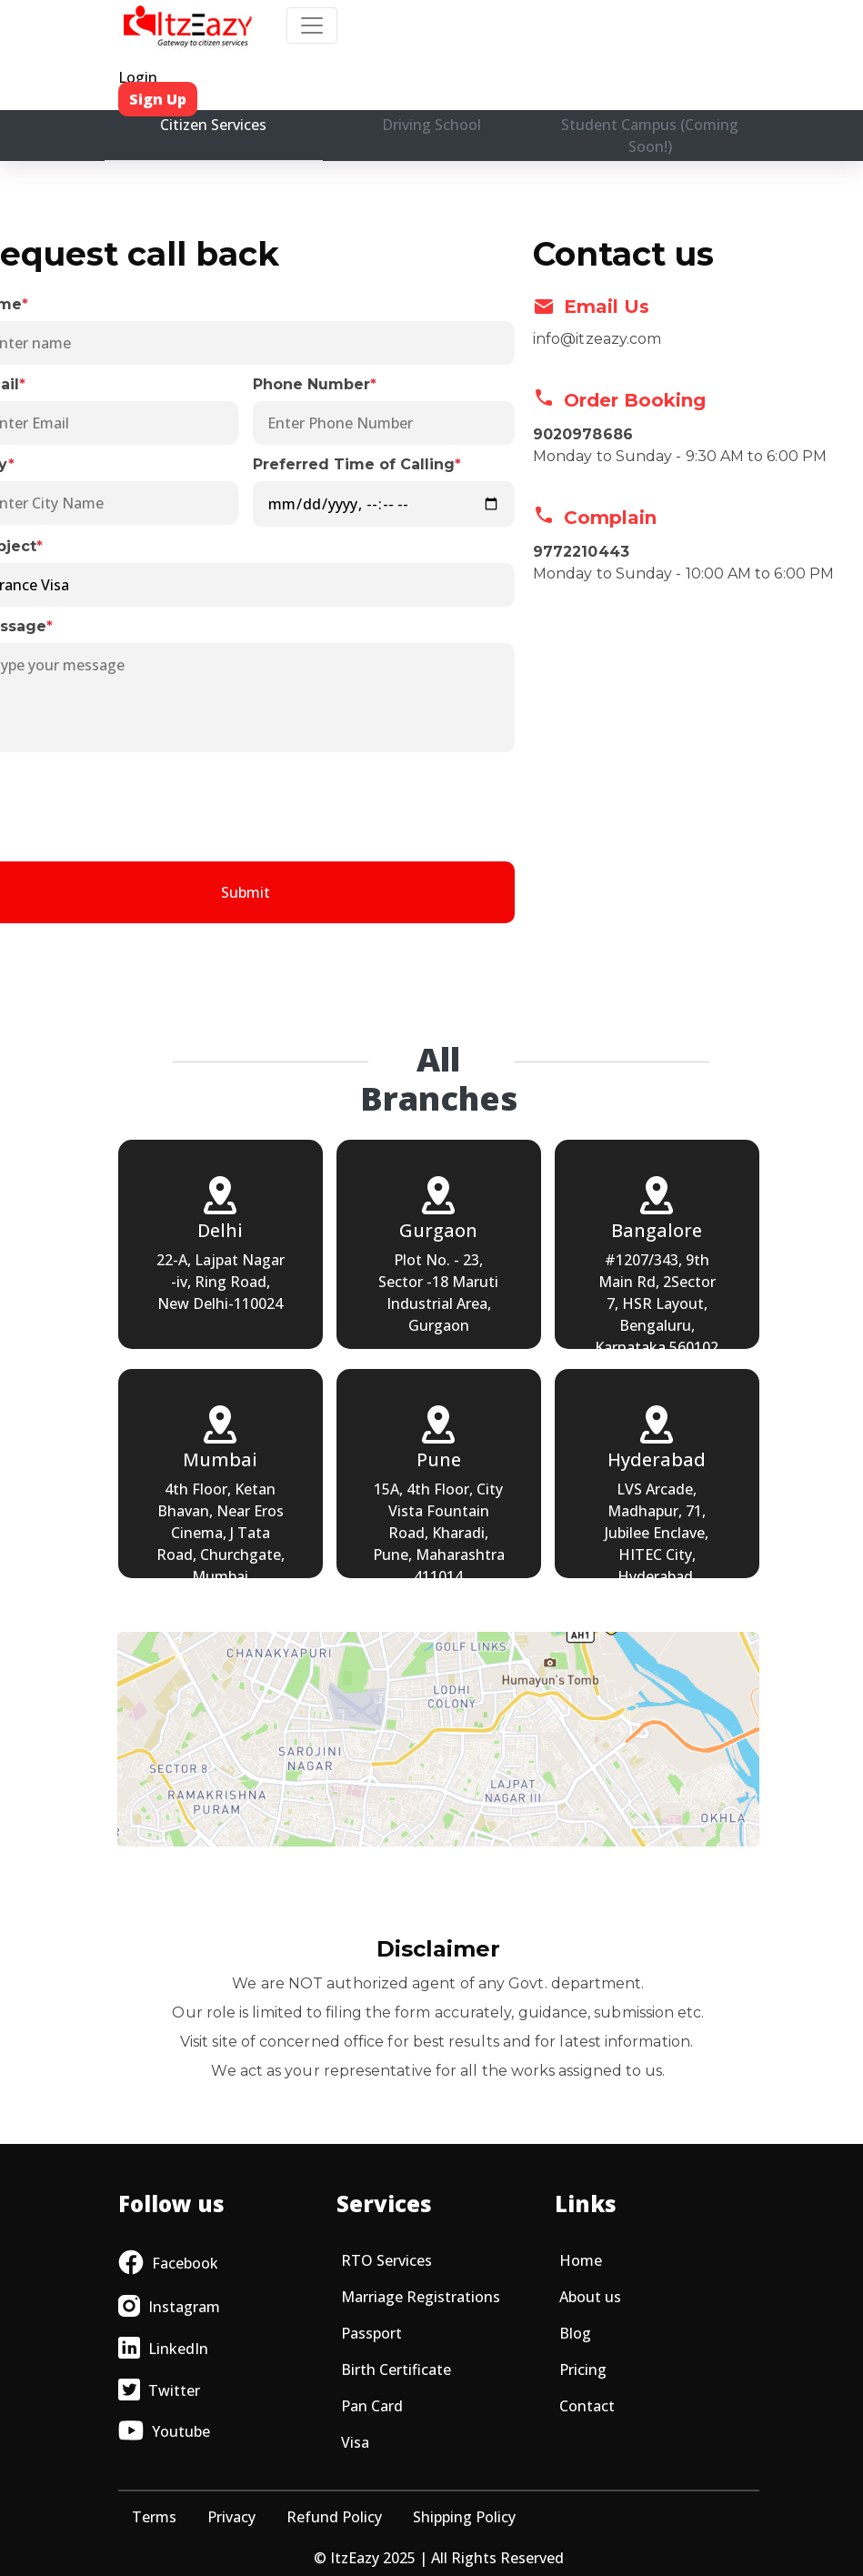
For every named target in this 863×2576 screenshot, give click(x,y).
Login (137, 77)
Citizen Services (213, 125)
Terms (154, 2517)
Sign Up (157, 99)
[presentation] (245, 804)
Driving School (431, 125)
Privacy (231, 2517)
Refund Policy (334, 2517)
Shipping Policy (464, 2517)
